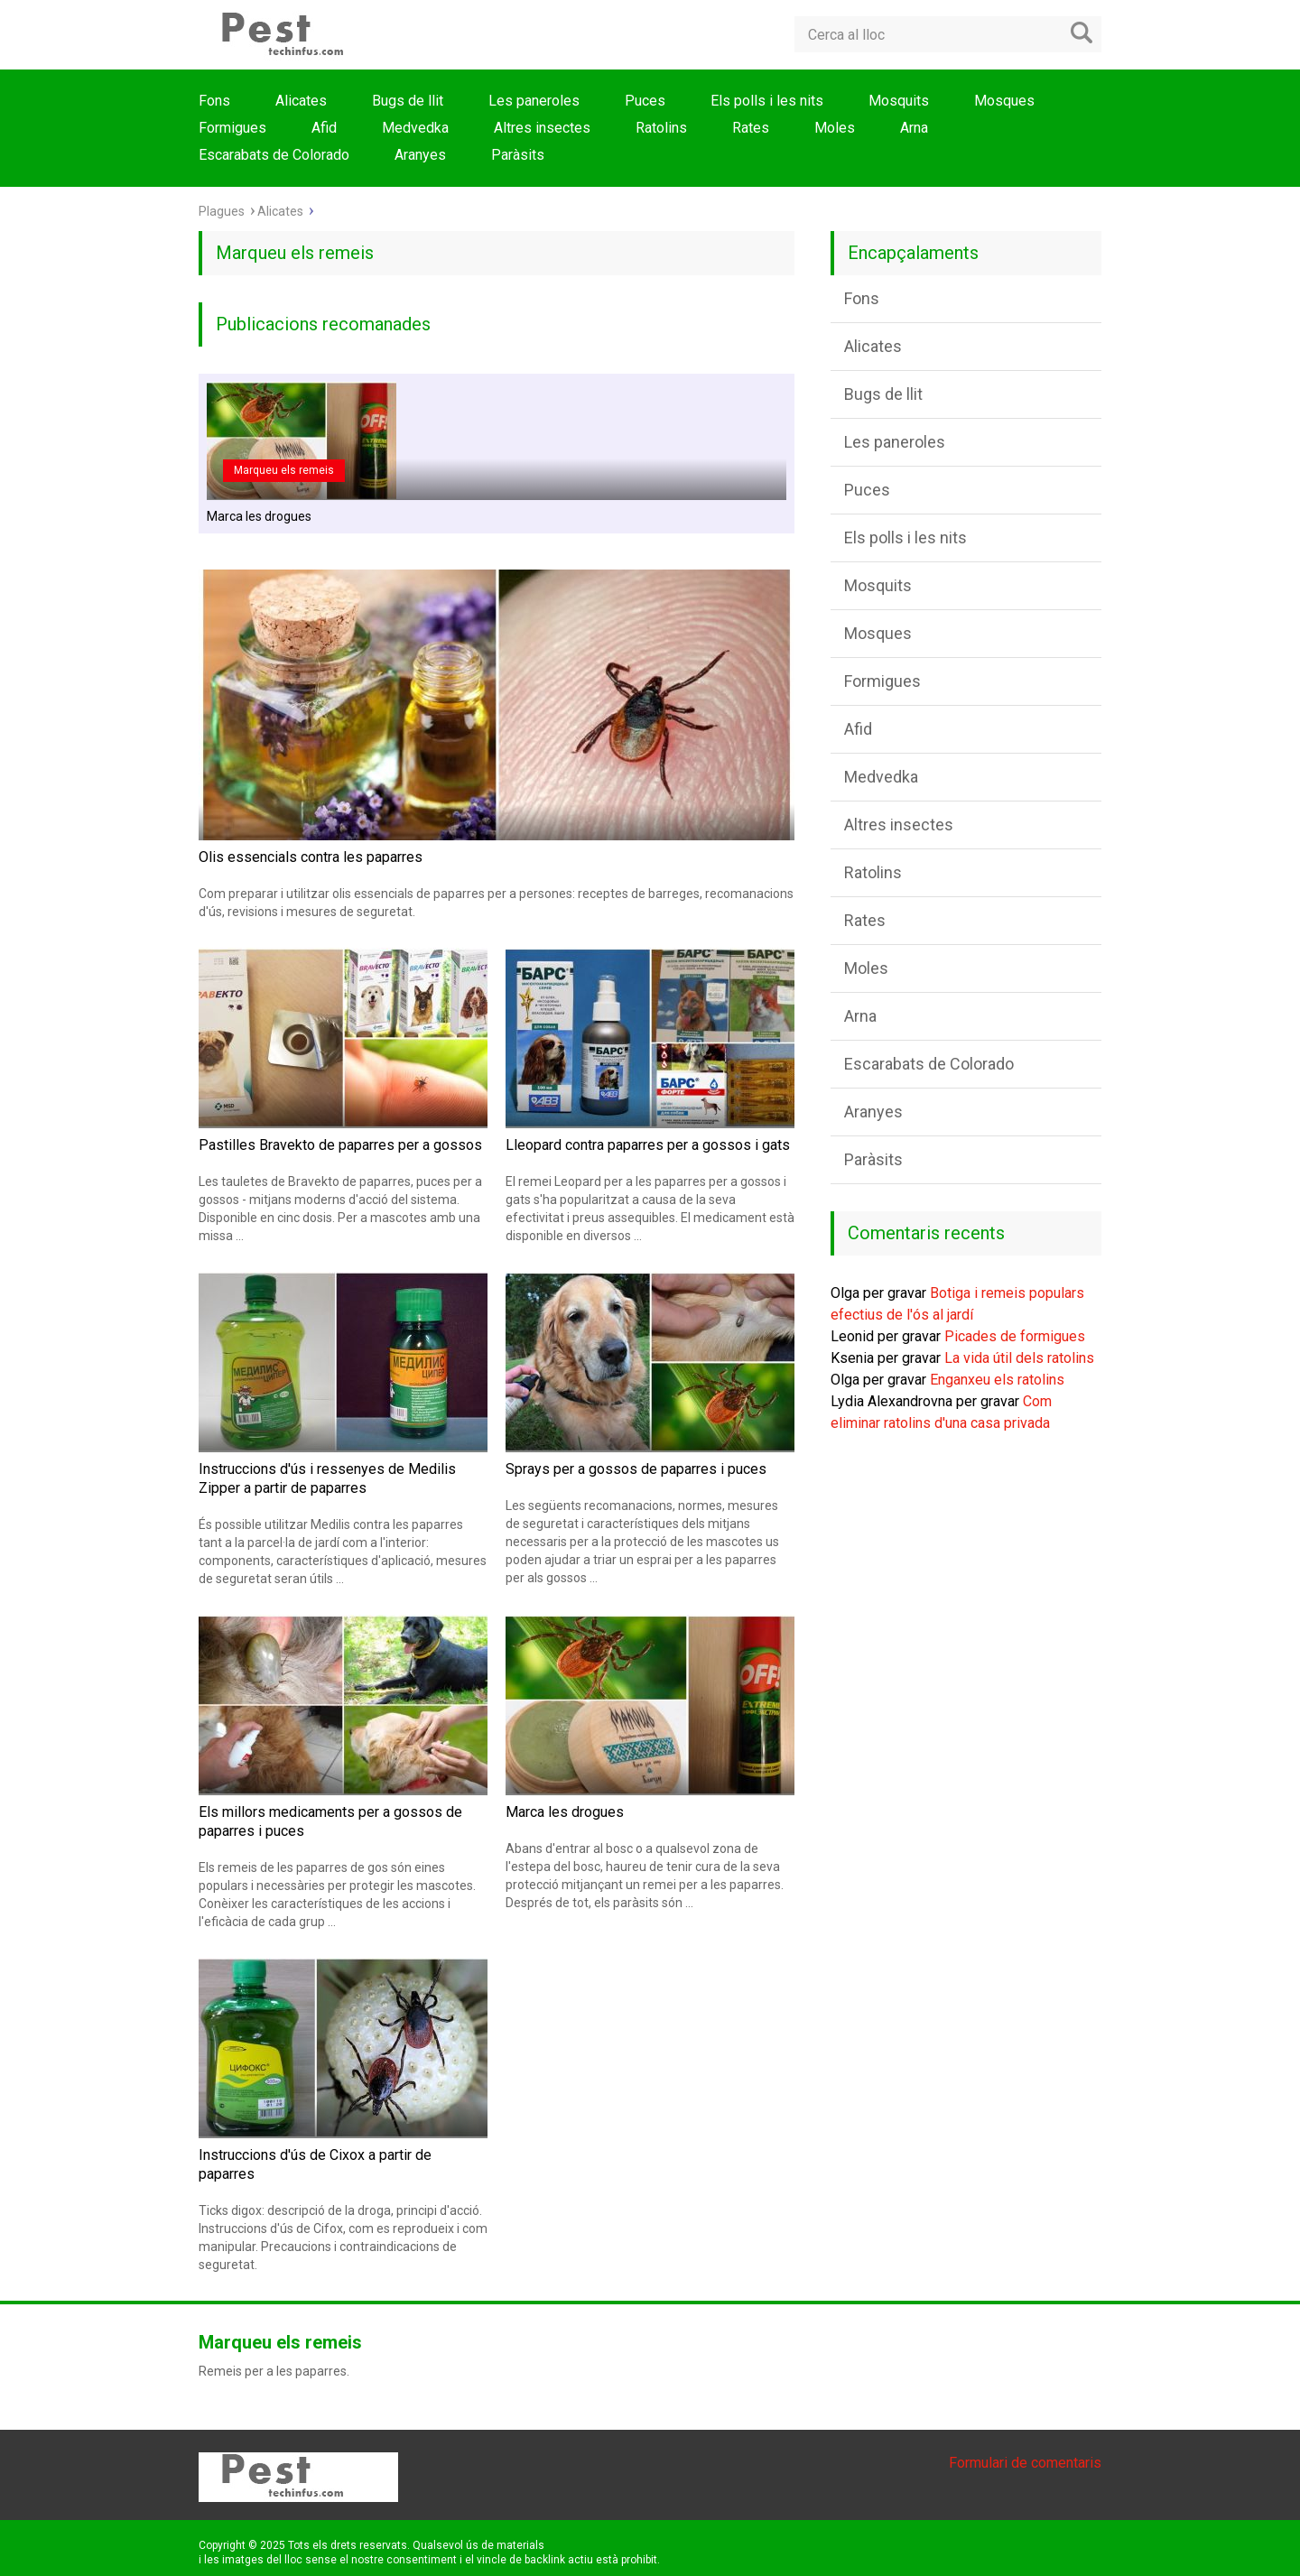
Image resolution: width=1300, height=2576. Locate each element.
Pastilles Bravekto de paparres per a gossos (340, 1145)
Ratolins (661, 127)
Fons (214, 100)
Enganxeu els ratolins (997, 1379)
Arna (914, 127)
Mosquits (898, 100)
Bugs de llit (407, 100)
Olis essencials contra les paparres (310, 857)
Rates (750, 127)
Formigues (232, 127)
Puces (645, 100)
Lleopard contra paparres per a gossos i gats (648, 1145)
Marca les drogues (259, 516)
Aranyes (420, 154)
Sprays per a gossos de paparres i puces (636, 1469)
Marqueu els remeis (284, 470)
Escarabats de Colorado (274, 154)
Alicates (301, 100)
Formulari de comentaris (1025, 2462)
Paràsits (517, 154)
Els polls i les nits (766, 100)
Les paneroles (534, 100)
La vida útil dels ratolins (1019, 1358)
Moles (834, 127)
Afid (324, 127)
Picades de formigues (1014, 1336)
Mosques (1004, 100)
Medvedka (415, 127)
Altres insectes (542, 127)
